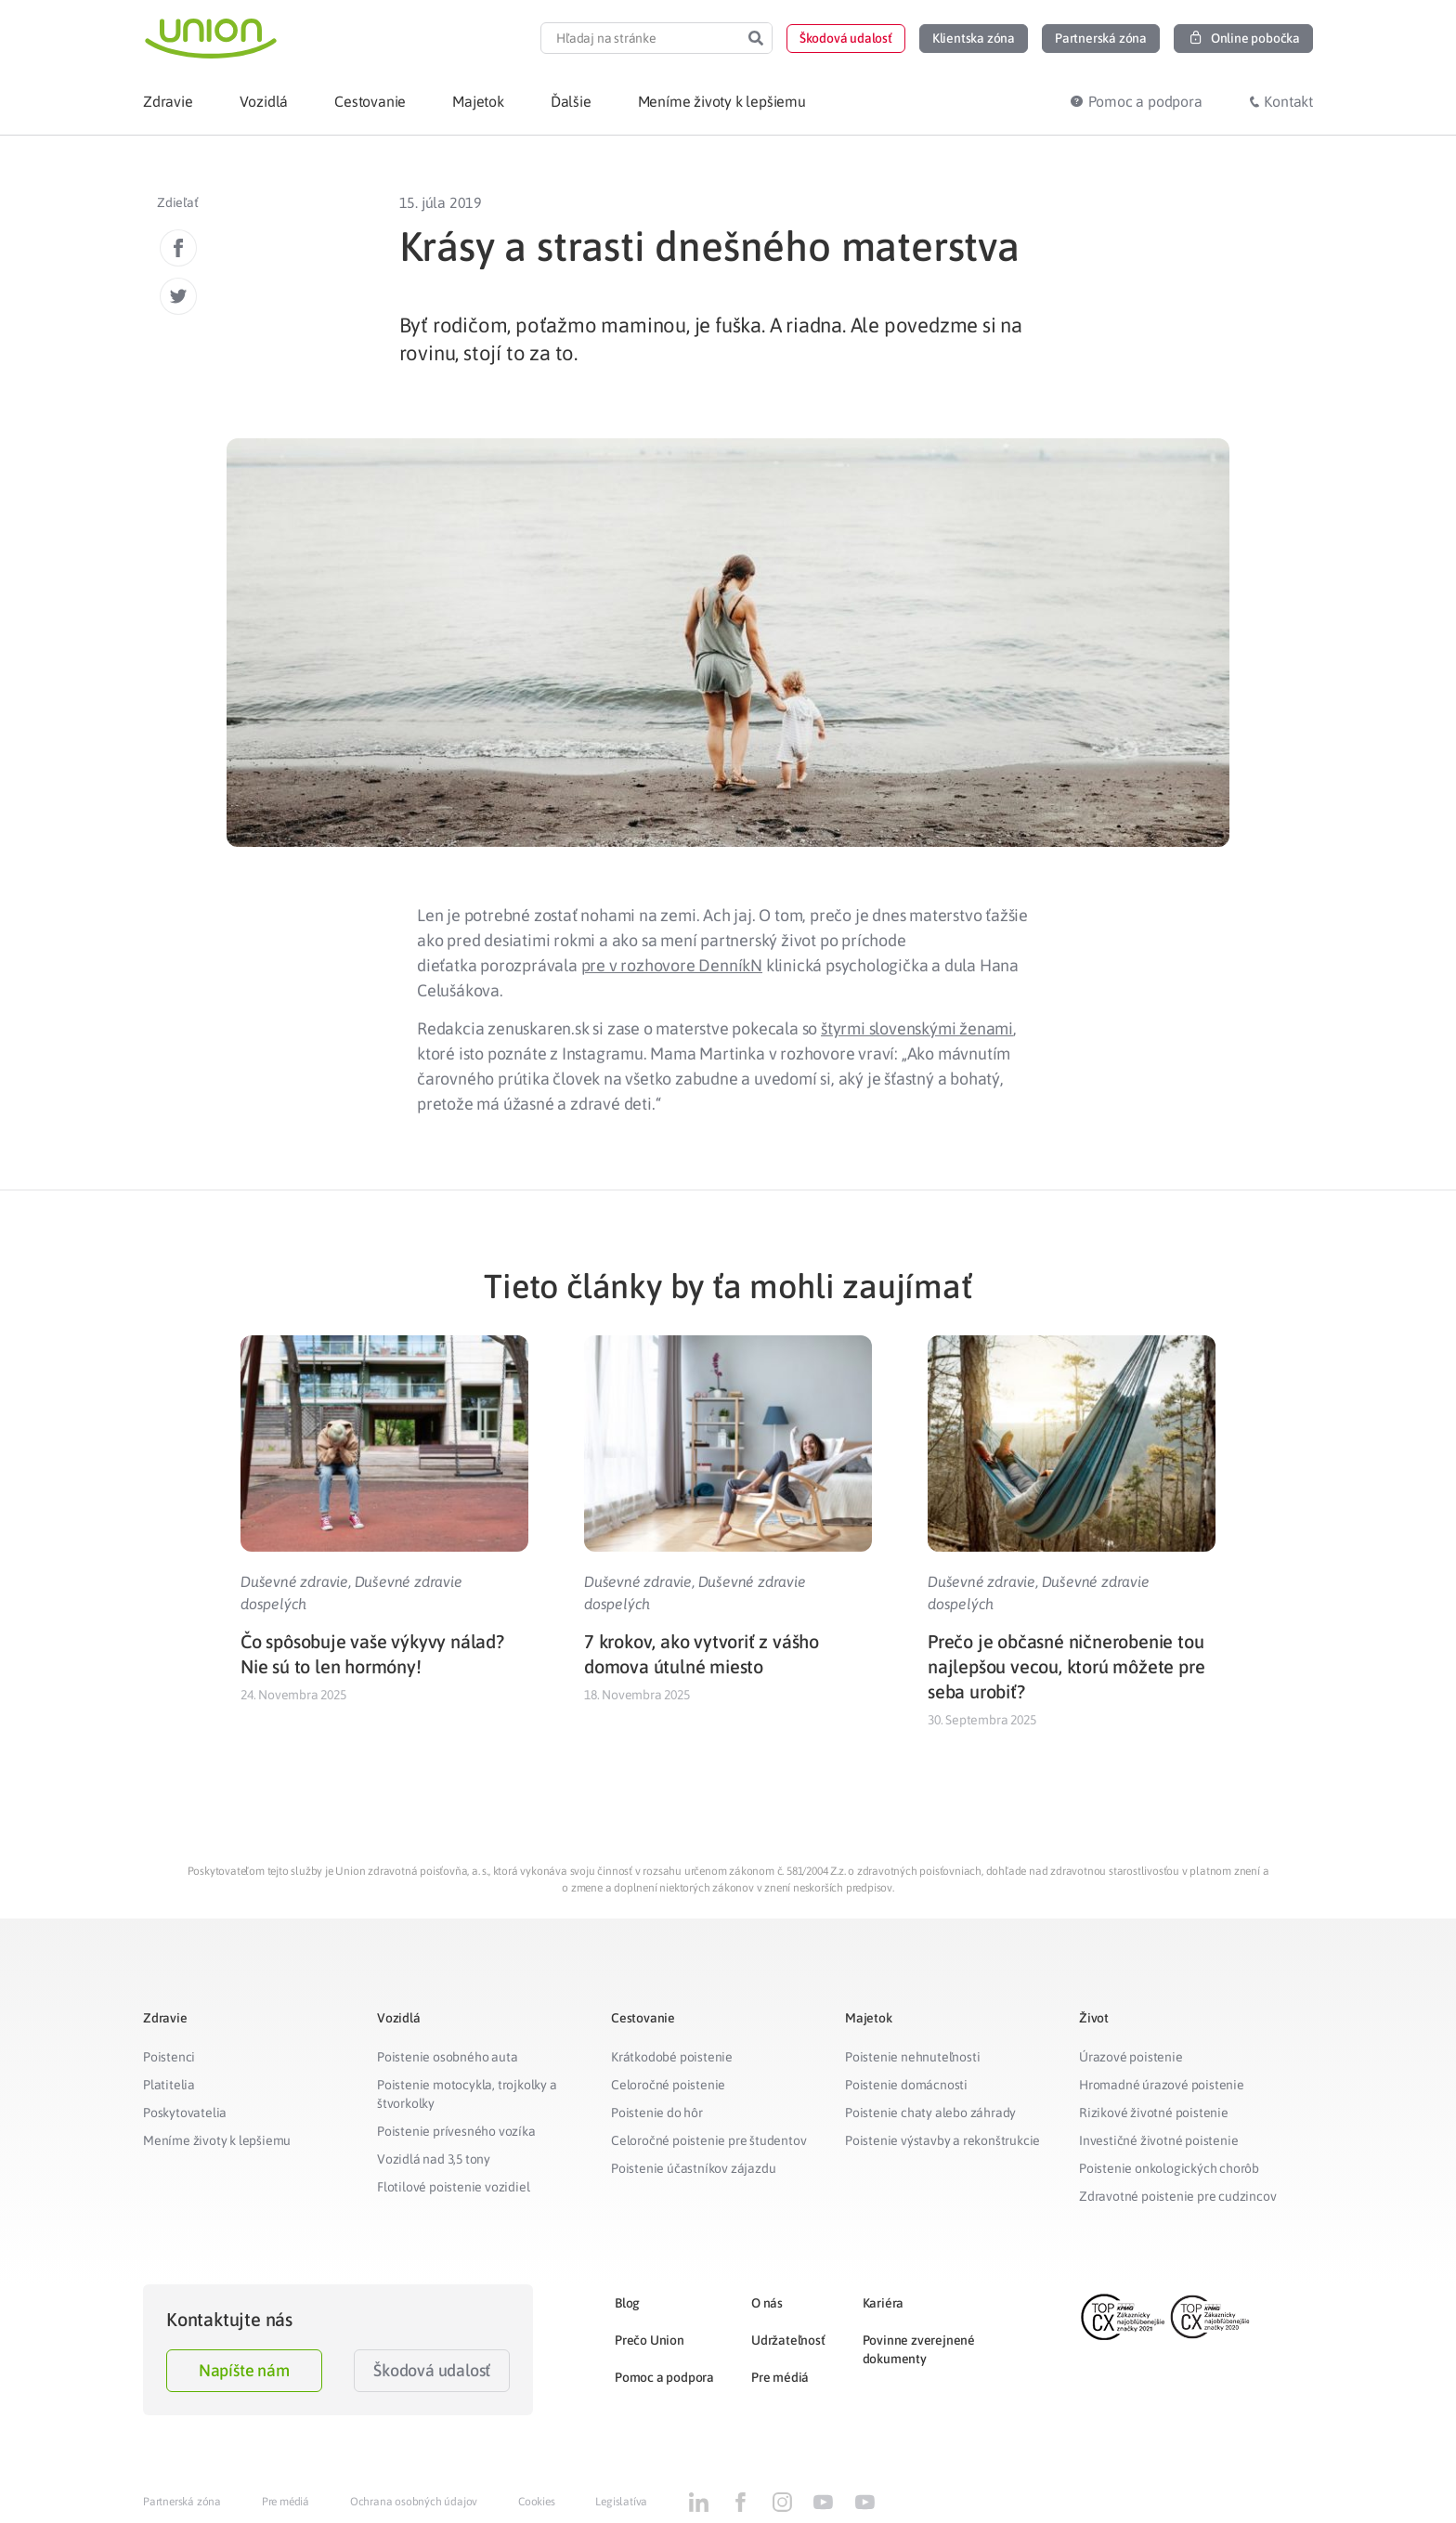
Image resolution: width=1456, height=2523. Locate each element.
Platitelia (169, 2084)
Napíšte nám (244, 2370)
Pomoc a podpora (664, 2377)
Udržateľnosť (788, 2340)
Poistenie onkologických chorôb (1169, 2168)
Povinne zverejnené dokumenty (919, 2349)
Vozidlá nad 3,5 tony (433, 2159)
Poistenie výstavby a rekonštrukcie (942, 2140)
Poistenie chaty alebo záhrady (930, 2112)
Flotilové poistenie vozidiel (453, 2186)
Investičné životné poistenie (1158, 2140)
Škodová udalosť (431, 2370)
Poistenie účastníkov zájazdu (693, 2168)
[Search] (756, 38)
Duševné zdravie (294, 1581)
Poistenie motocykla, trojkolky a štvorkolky (467, 2094)
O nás (767, 2302)
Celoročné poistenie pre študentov (708, 2140)
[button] (845, 38)
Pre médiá (780, 2377)
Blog (627, 2302)
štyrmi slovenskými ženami (917, 1028)
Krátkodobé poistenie (672, 2056)
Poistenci (169, 2056)
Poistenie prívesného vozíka (456, 2131)
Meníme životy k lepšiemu (217, 2140)
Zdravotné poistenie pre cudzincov (1177, 2196)
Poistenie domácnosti (906, 2084)
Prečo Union (649, 2340)
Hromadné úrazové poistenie (1161, 2084)
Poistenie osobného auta (447, 2056)
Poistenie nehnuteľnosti (912, 2056)
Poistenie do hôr (657, 2112)
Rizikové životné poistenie (1153, 2112)
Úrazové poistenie (1131, 2056)
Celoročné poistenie (668, 2084)
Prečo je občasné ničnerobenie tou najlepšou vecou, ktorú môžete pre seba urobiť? (1066, 1666)
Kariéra (883, 2302)
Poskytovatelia (185, 2112)
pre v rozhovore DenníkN (671, 965)
